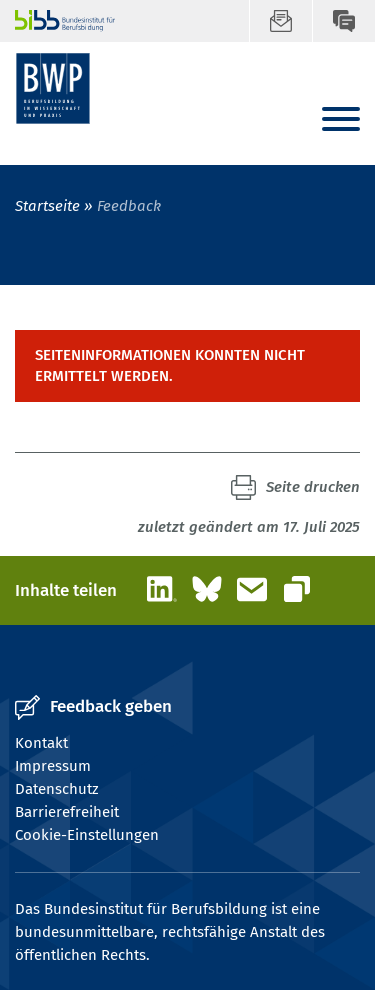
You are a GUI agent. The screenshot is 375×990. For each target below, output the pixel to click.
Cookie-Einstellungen (87, 835)
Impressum (53, 766)
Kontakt (41, 743)
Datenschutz (57, 789)
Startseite (47, 206)
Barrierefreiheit (67, 812)
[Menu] (341, 120)
